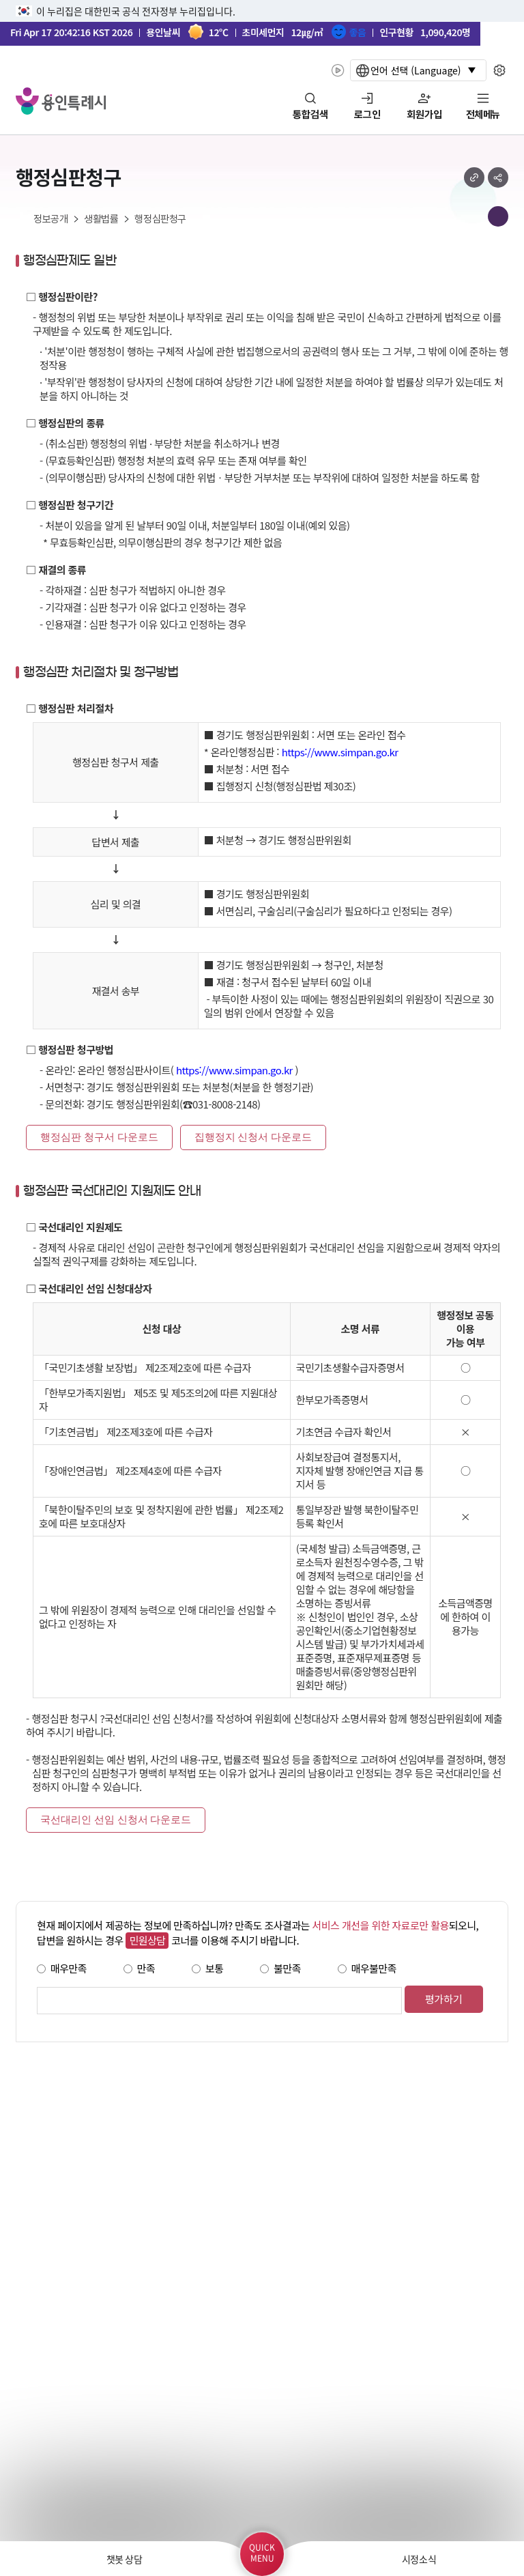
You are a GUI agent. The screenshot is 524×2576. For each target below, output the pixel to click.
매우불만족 (373, 1968)
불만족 (287, 1968)
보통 (214, 1968)
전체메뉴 (483, 115)
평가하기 (444, 1999)
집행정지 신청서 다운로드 (253, 1137)
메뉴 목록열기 (498, 216)
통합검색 (310, 115)
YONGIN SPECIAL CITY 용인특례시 (61, 101)
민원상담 (147, 1940)
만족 (146, 1968)
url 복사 (474, 177)
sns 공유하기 (498, 177)
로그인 (367, 115)
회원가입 (424, 115)
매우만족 (68, 1968)
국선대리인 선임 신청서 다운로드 (115, 1819)
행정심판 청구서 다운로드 (99, 1137)
